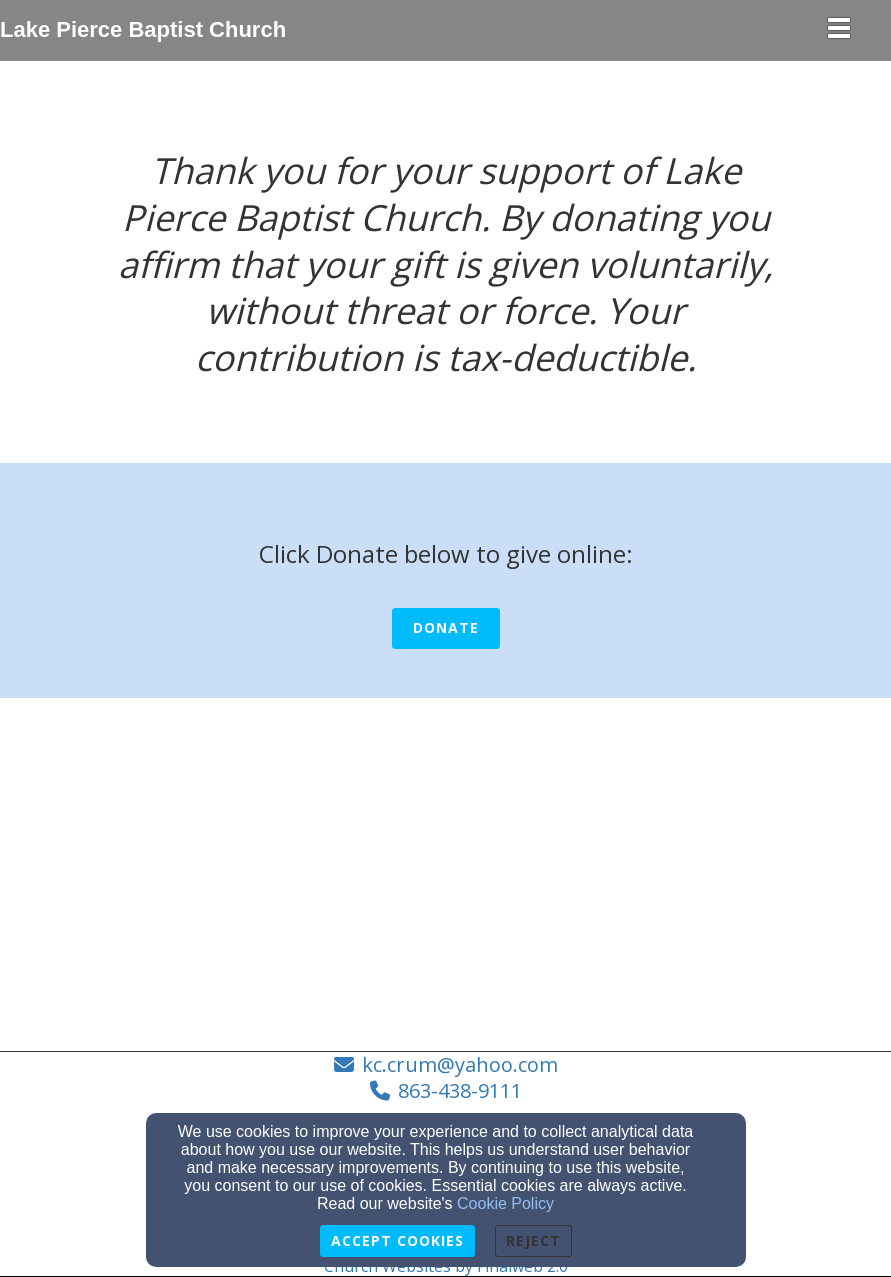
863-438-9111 (460, 1090)
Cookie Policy (505, 1203)
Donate (446, 627)
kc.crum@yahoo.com (460, 1064)
